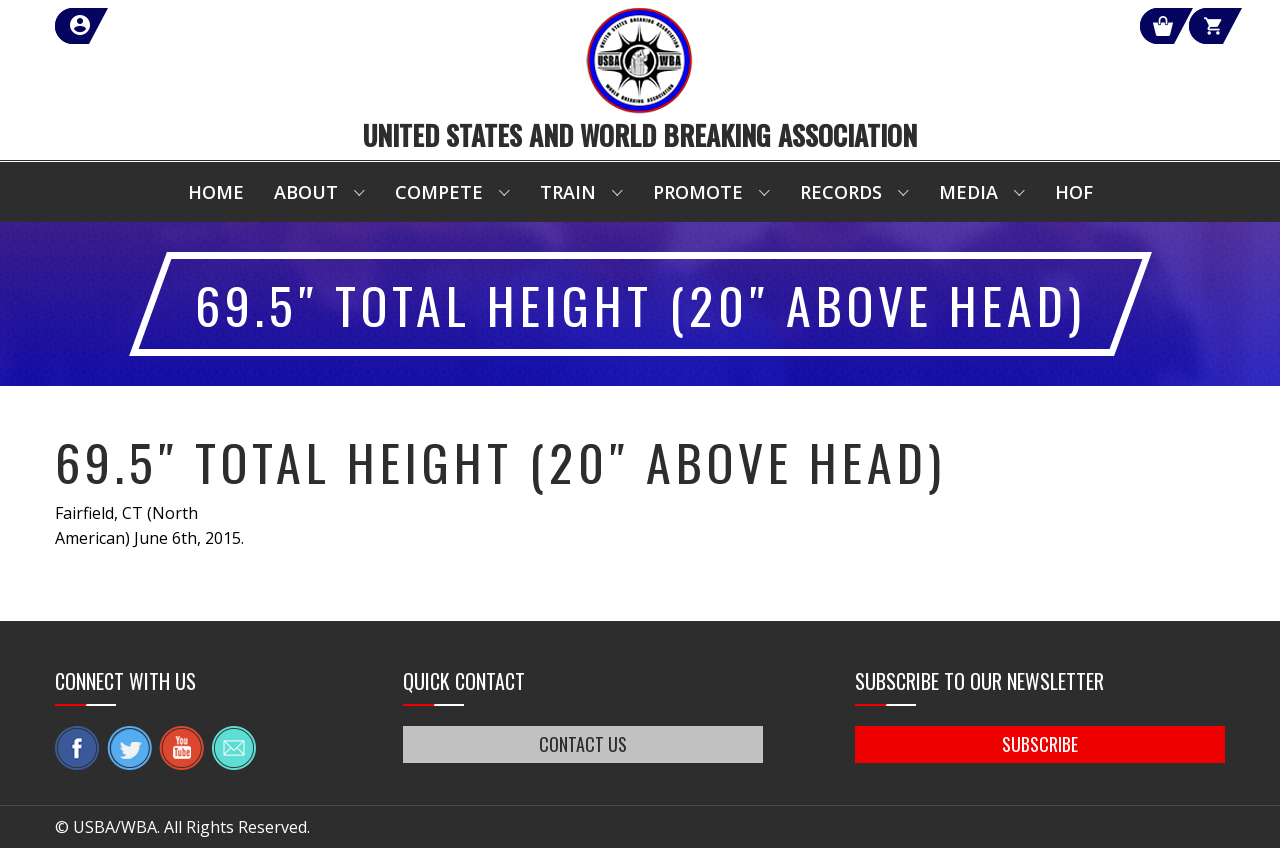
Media (968, 192)
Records (841, 192)
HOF (1074, 192)
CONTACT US (583, 744)
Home (216, 192)
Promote (698, 192)
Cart (1188, 26)
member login (152, 26)
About (306, 192)
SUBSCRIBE (1040, 744)
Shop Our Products (1012, 26)
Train (568, 192)
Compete (439, 192)
